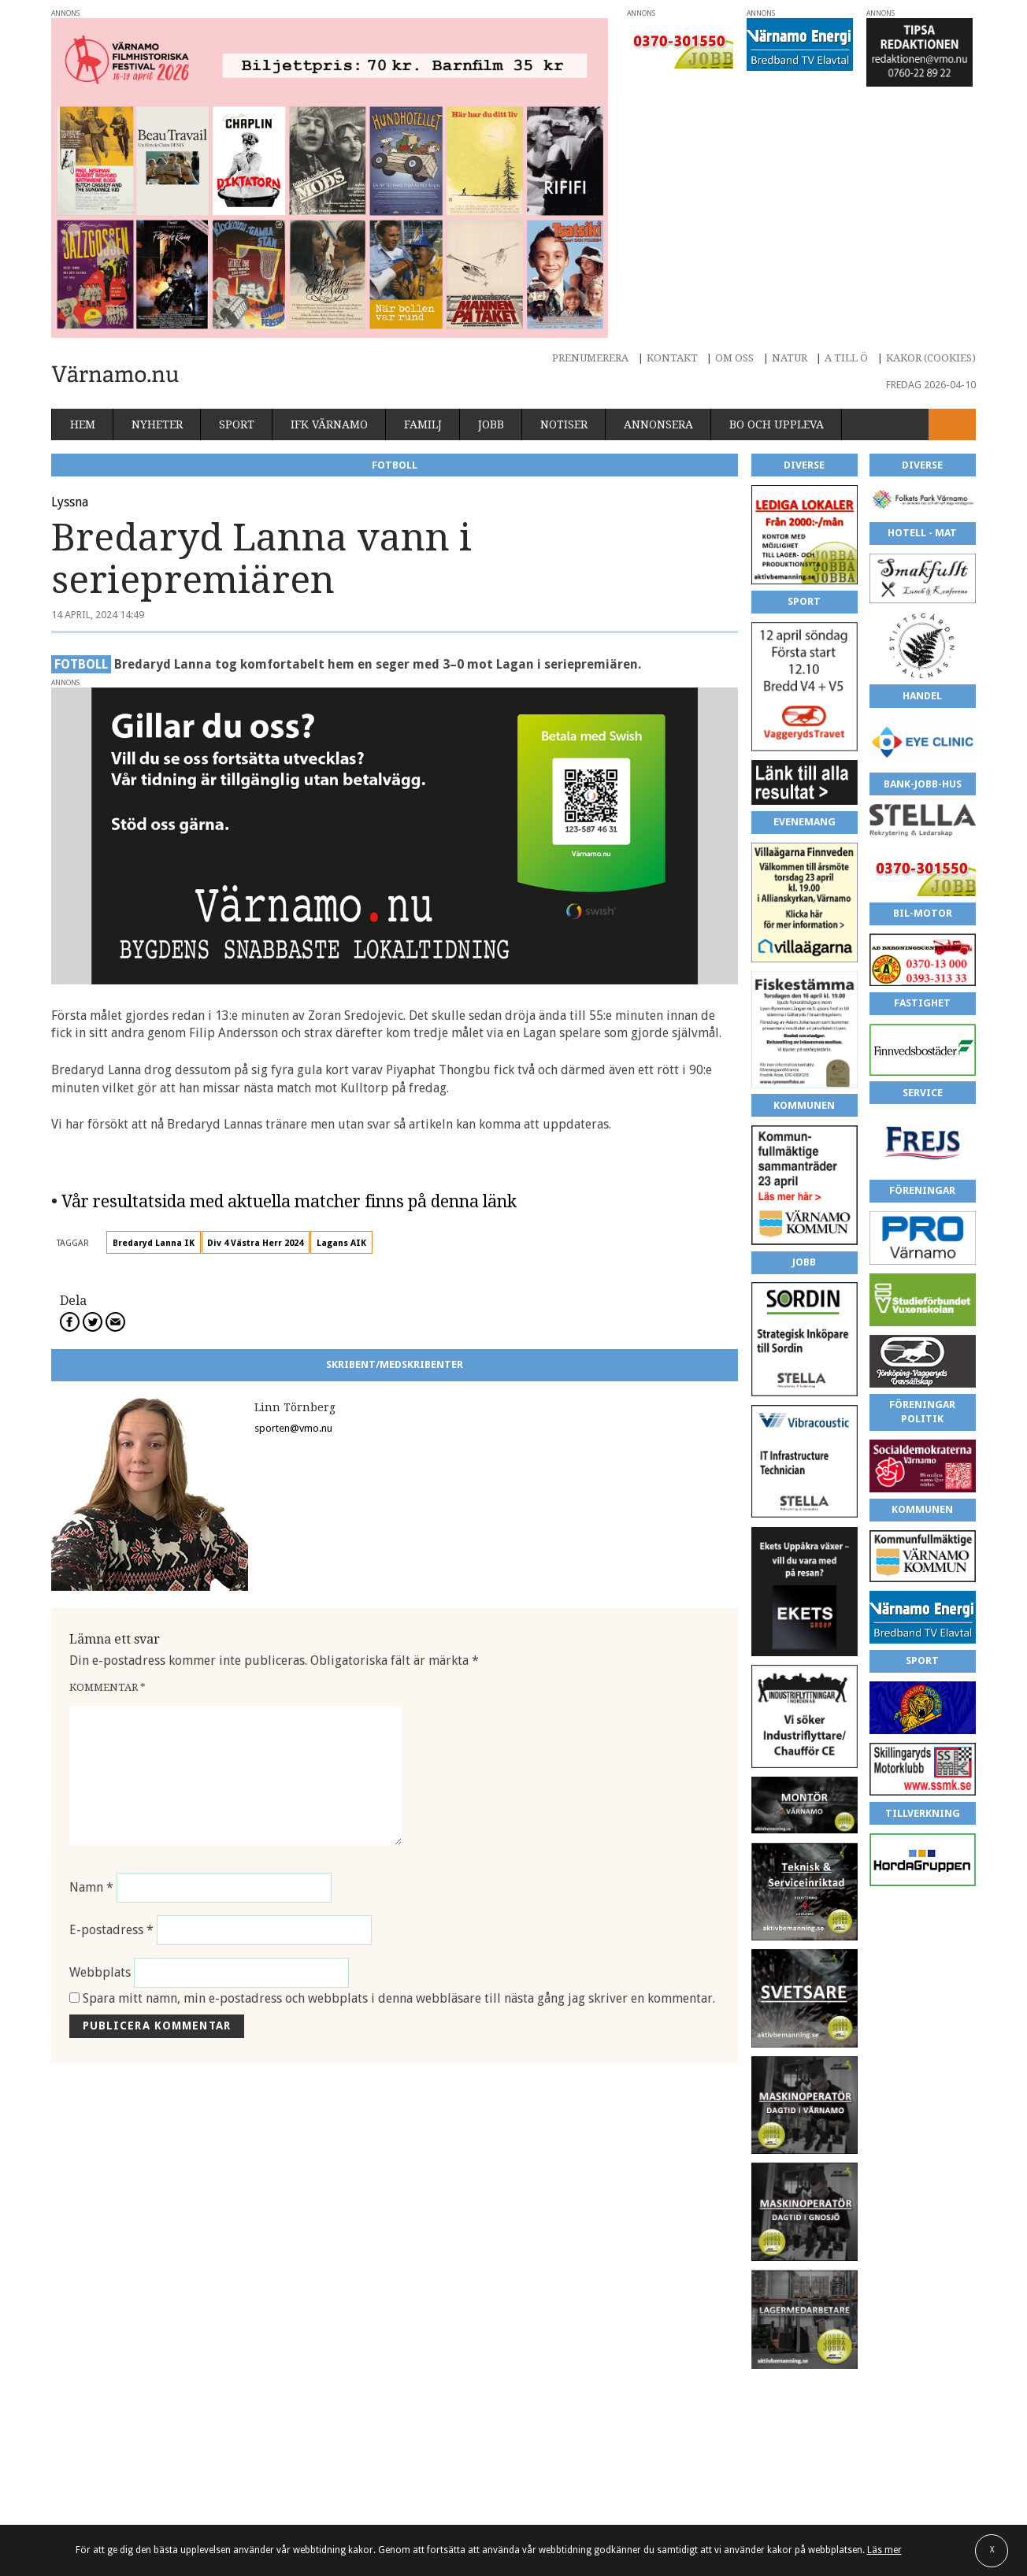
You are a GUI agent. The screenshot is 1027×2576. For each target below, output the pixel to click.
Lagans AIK (341, 1243)
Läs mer (884, 2550)
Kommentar (107, 1687)
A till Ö (846, 358)
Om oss (734, 358)
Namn (91, 1887)
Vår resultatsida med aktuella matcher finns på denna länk (289, 1201)
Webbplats (100, 1972)
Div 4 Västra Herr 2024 (255, 1243)
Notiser (564, 424)
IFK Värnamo (329, 424)
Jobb (491, 424)
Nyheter (157, 424)
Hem (82, 424)
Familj (423, 424)
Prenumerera (590, 358)
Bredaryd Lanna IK (154, 1243)
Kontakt (672, 358)
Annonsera (658, 424)
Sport (236, 424)
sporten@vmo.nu (293, 1428)
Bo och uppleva (776, 424)
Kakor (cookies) (931, 358)
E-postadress (111, 1929)
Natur (789, 358)
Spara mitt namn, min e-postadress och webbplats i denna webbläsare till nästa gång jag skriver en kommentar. (399, 1998)
